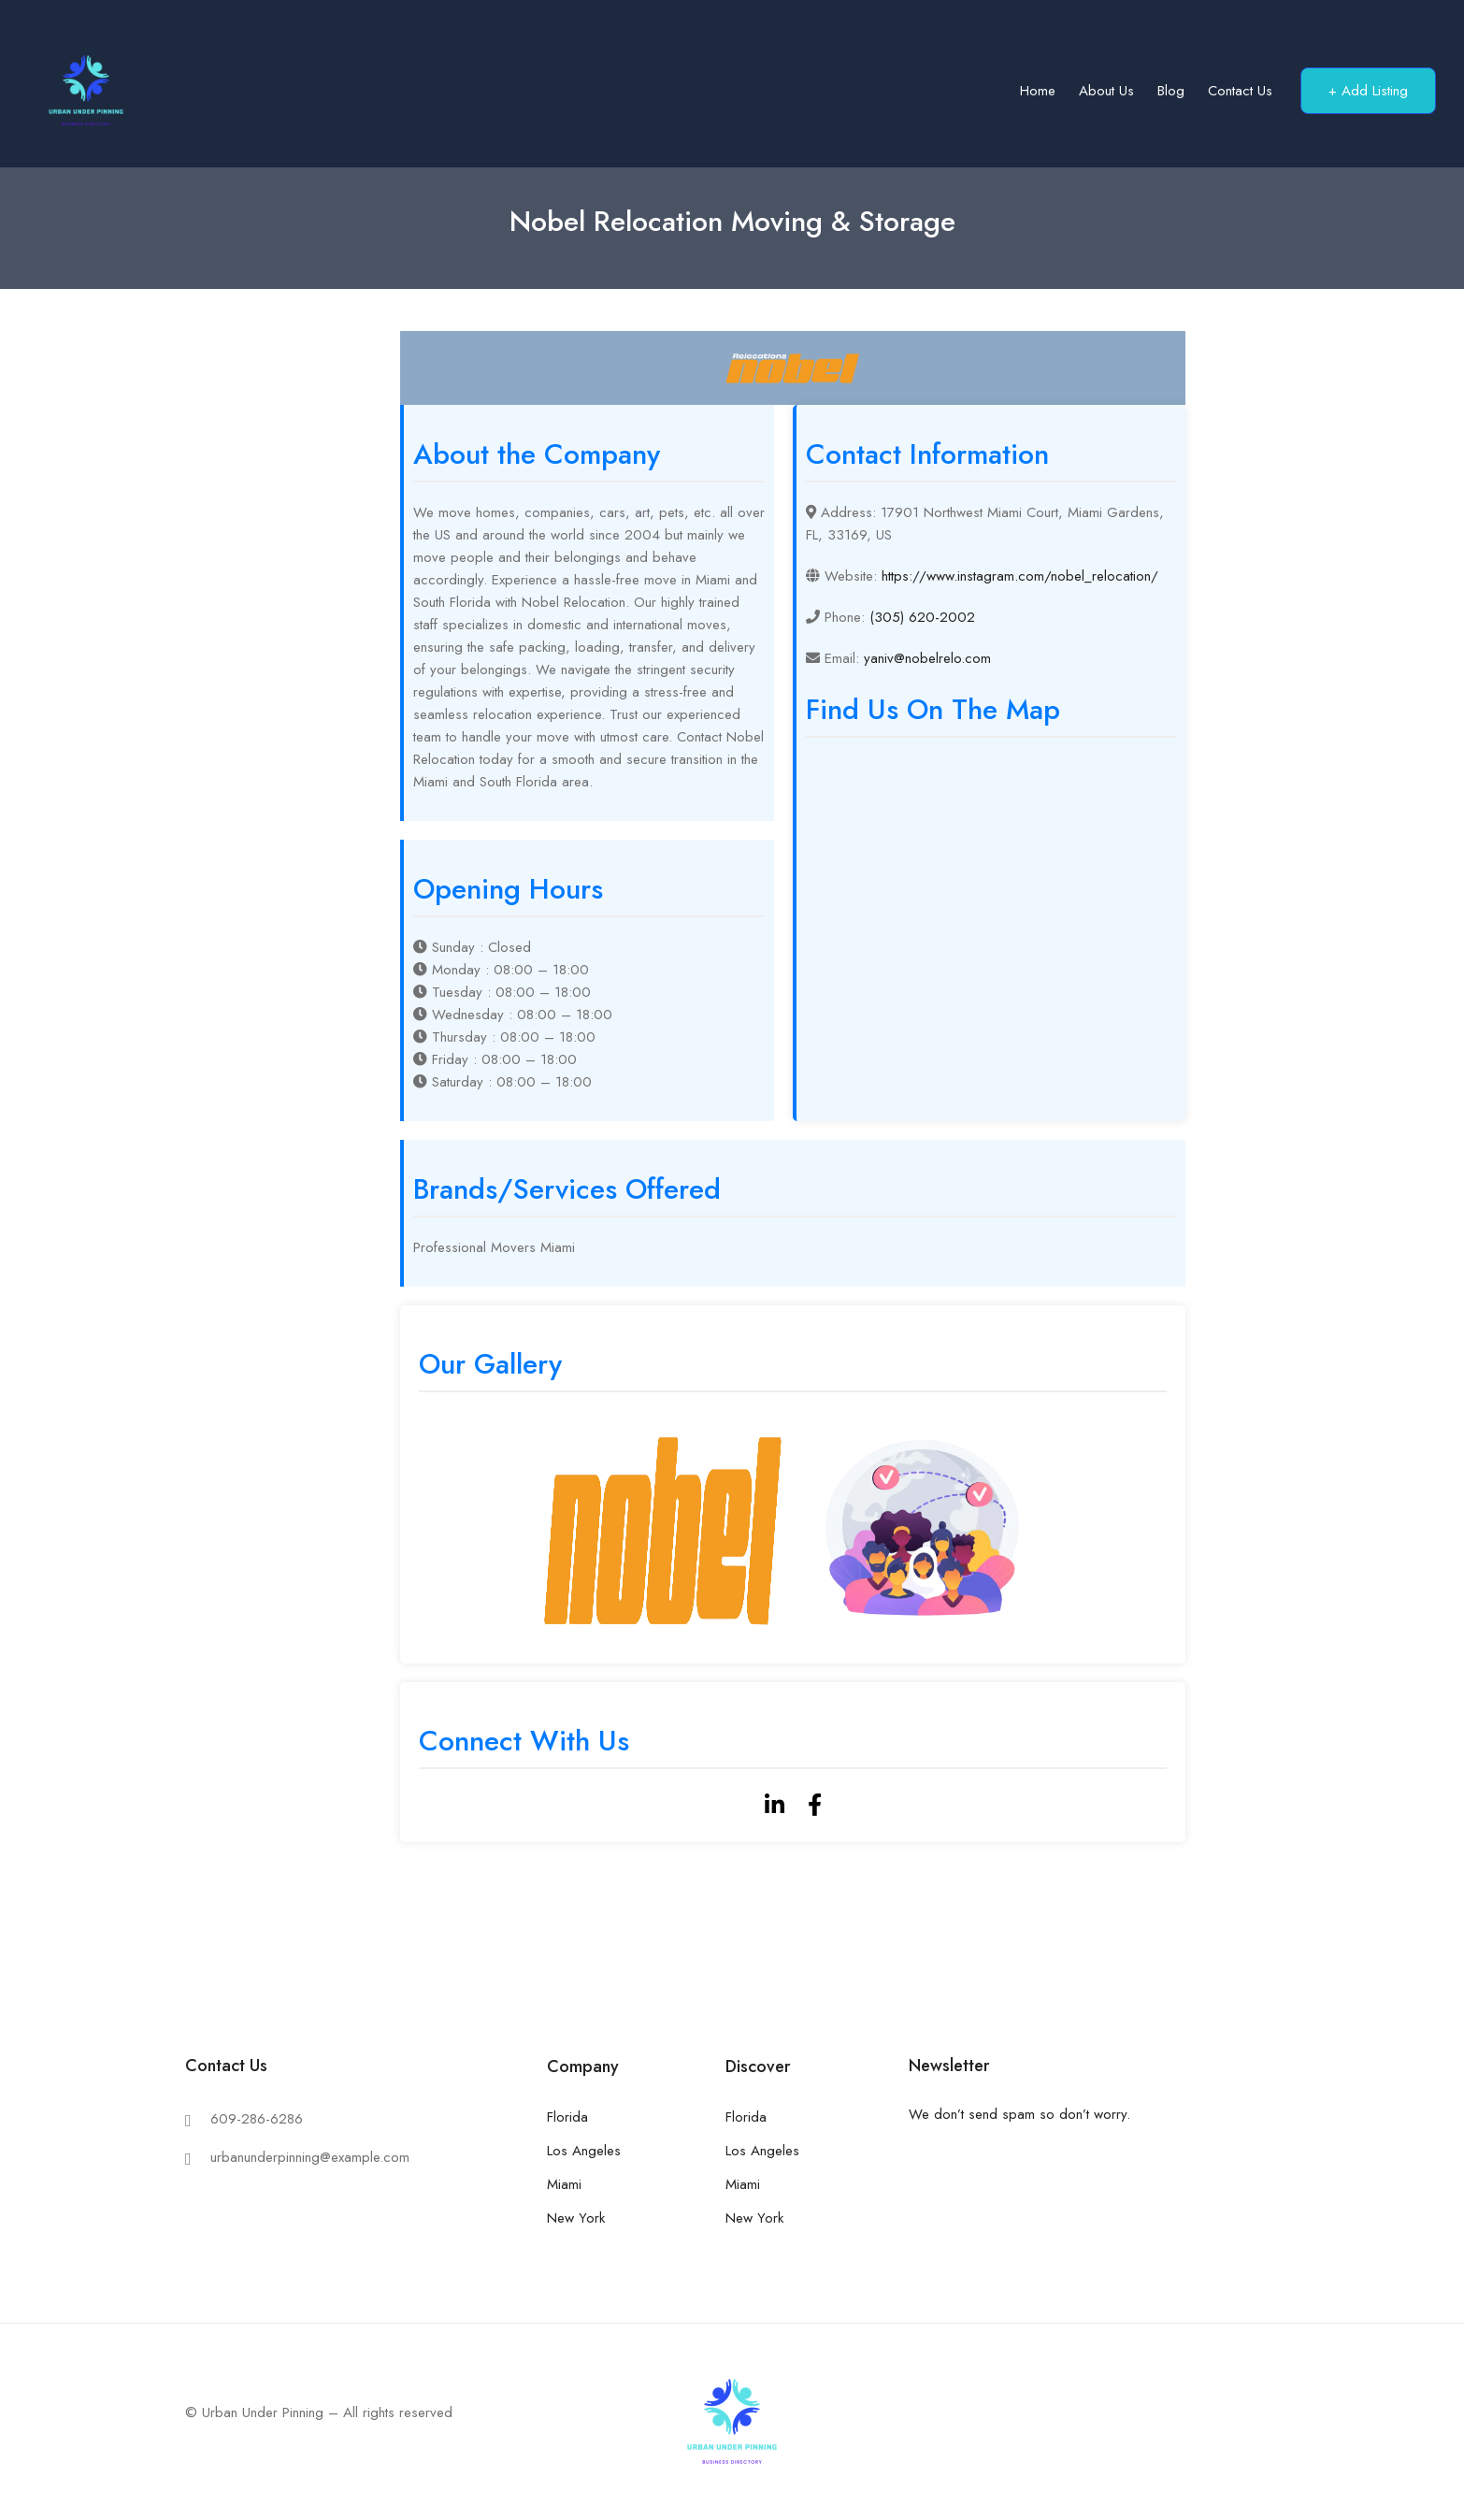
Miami (564, 2184)
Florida (567, 2117)
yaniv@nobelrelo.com (927, 658)
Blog (1170, 90)
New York (576, 2218)
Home (1037, 90)
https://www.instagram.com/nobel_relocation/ (1020, 576)
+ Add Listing (1368, 90)
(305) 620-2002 (922, 617)
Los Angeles (584, 2150)
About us (1106, 90)
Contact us (1240, 90)
